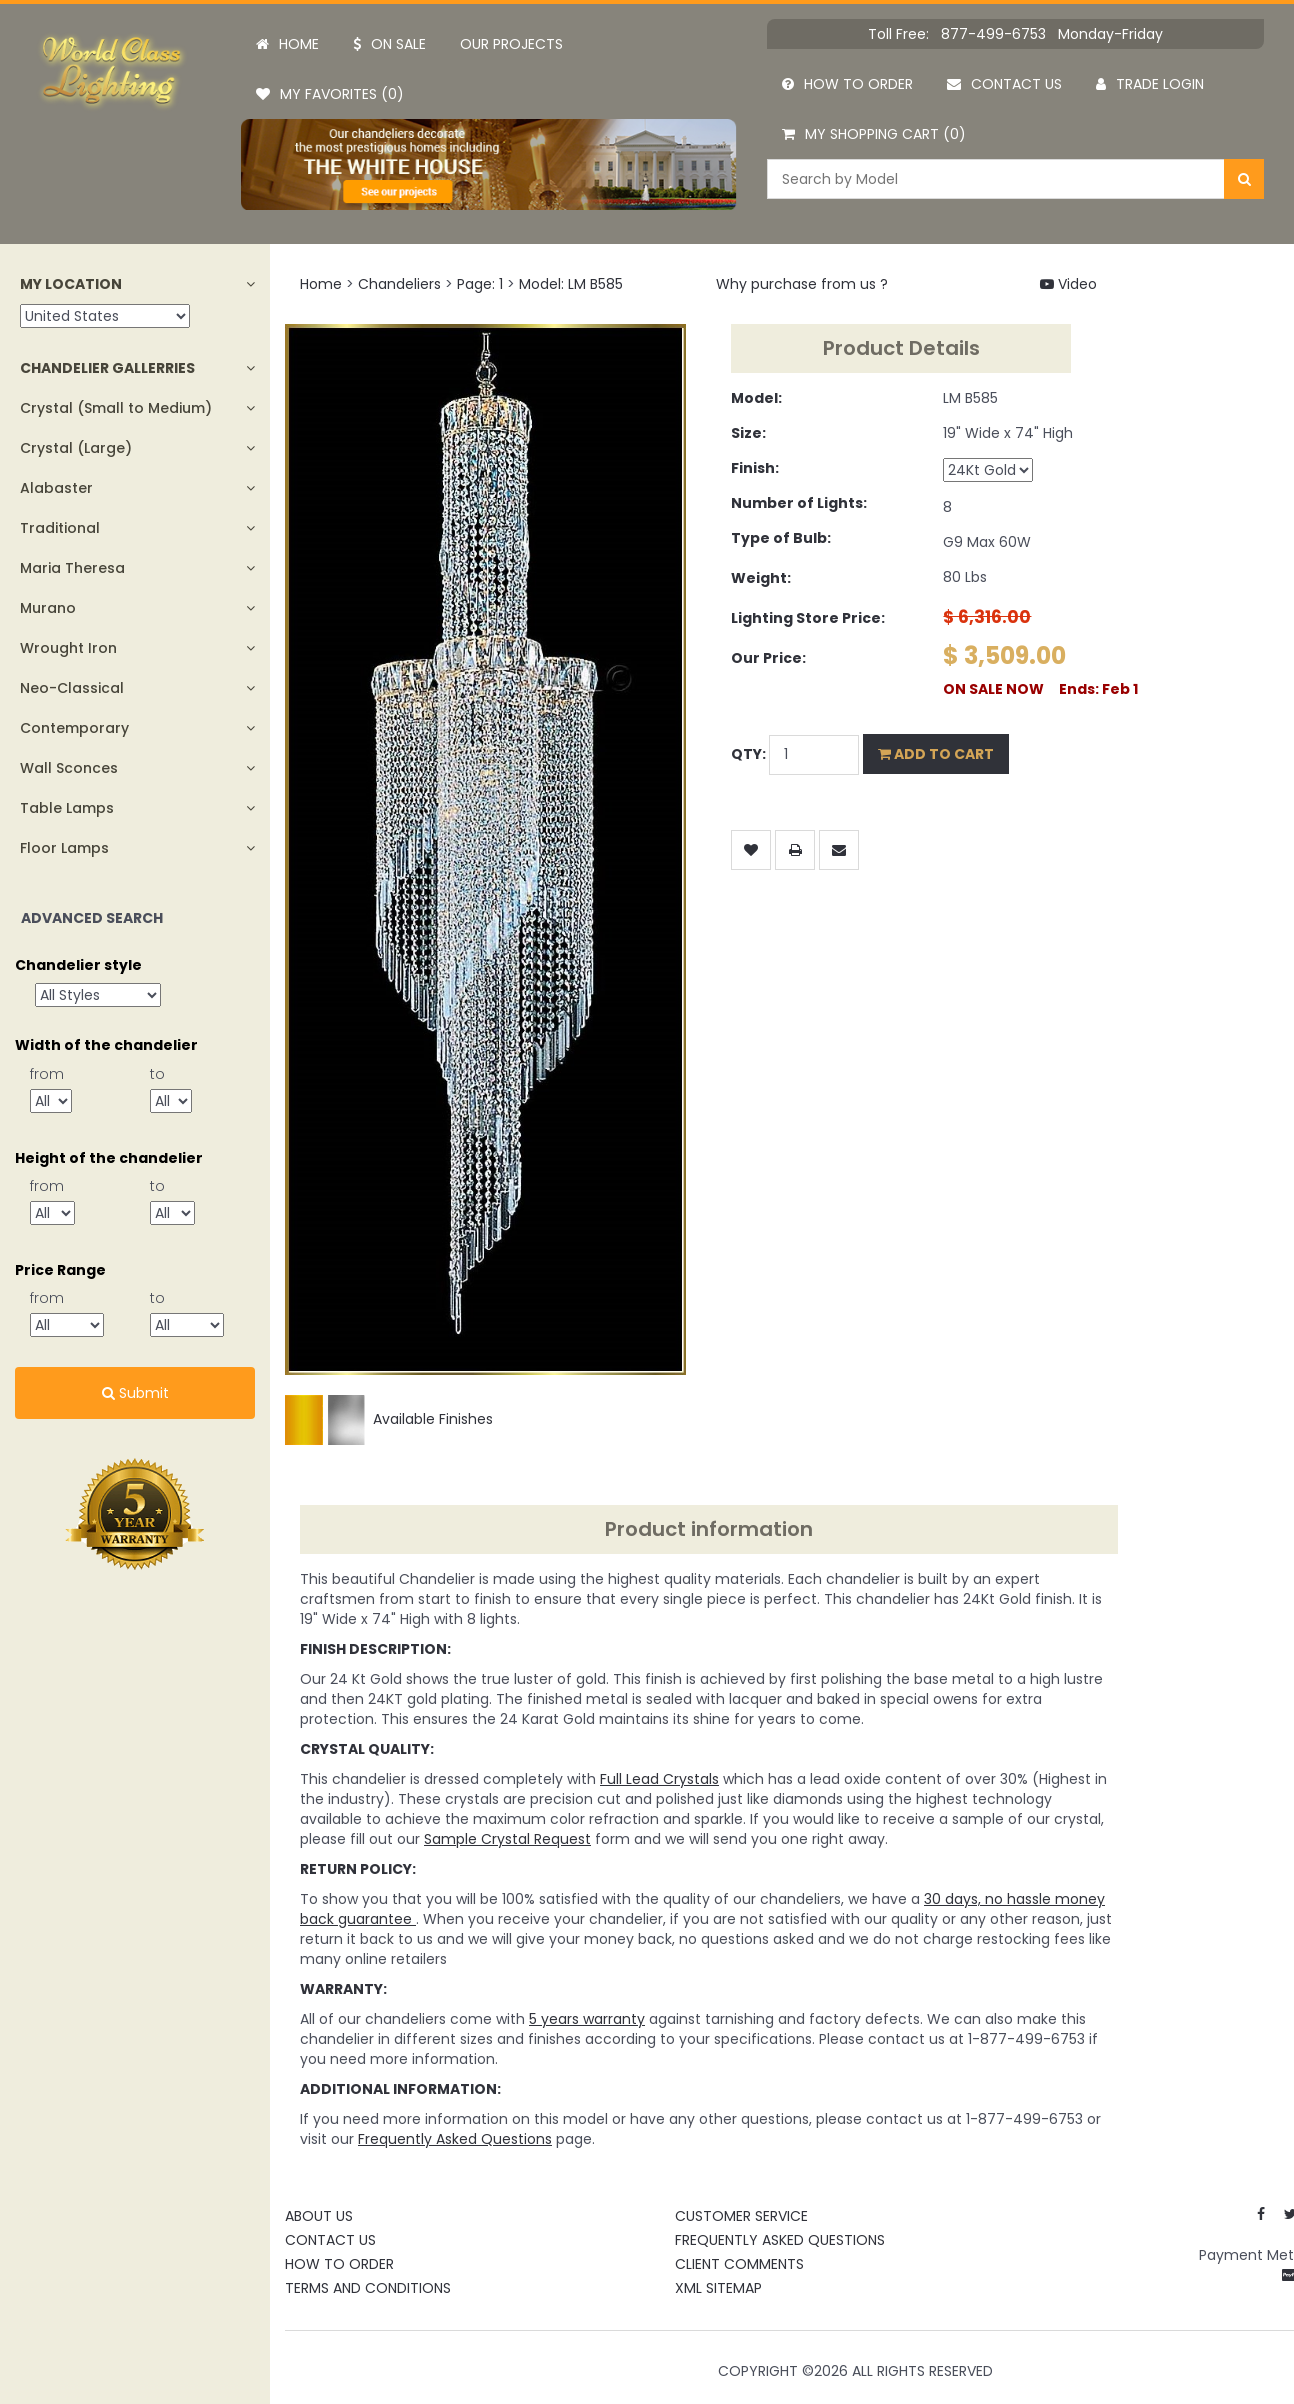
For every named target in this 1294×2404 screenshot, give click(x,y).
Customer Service (741, 2216)
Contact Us (330, 2240)
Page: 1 (480, 284)
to (157, 1074)
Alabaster (56, 488)
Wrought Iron (68, 648)
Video (1068, 284)
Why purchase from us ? (802, 284)
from (47, 1074)
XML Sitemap (718, 2288)
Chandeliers (399, 284)
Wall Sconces (69, 768)
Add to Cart (936, 754)
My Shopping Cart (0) (874, 134)
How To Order (339, 2264)
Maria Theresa (72, 568)
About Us (319, 2216)
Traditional (60, 528)
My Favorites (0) (330, 94)
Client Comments (739, 2264)
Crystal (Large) (76, 448)
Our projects (511, 44)
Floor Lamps (64, 848)
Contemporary (74, 728)
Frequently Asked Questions (780, 2240)
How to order (847, 84)
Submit (135, 1393)
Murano (48, 608)
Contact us (1004, 84)
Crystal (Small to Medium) (116, 408)
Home (287, 44)
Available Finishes (389, 1419)
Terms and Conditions (368, 2288)
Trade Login (1150, 84)
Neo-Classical (72, 688)
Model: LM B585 (571, 284)
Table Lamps (67, 808)
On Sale (389, 44)
